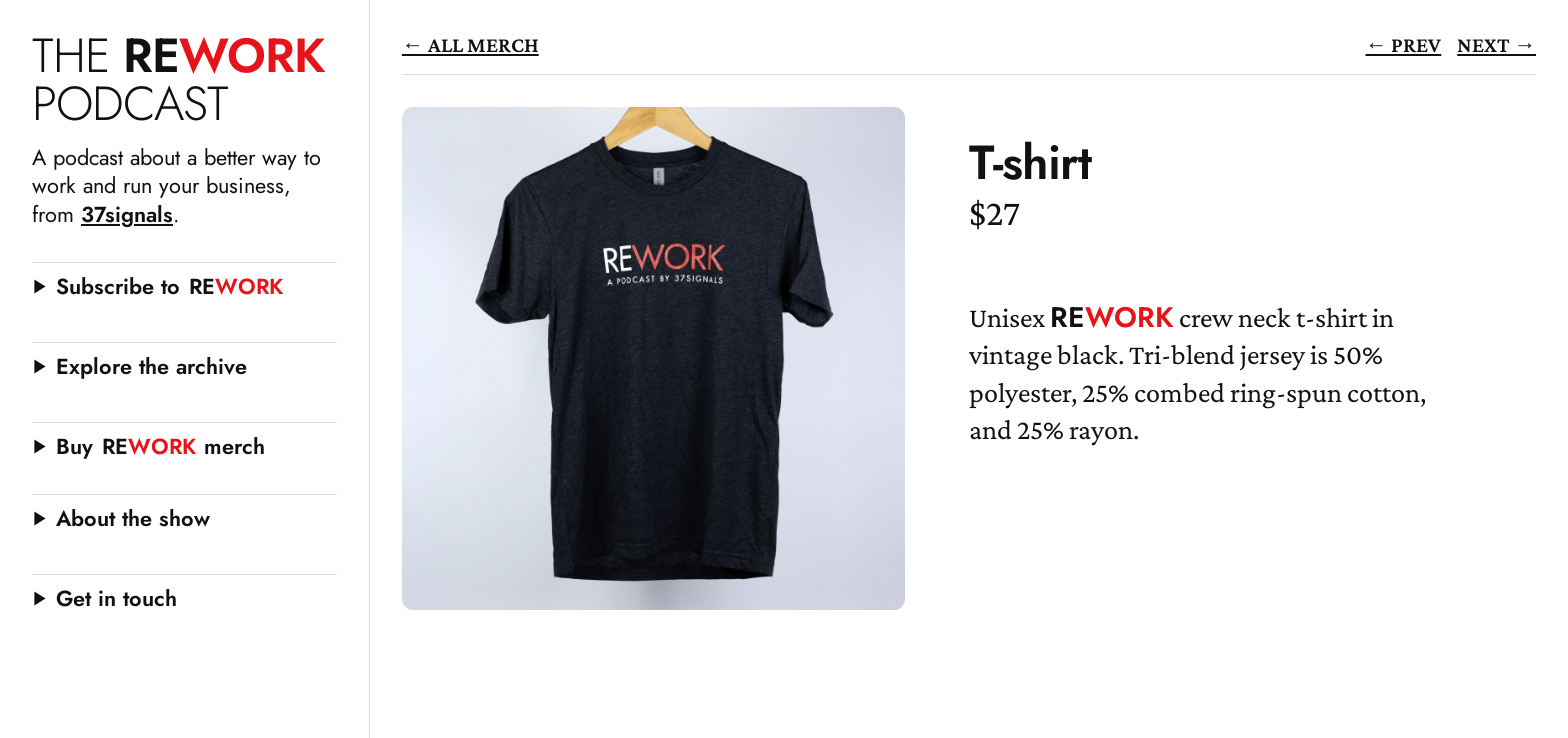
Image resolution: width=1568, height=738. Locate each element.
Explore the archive (151, 366)
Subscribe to (169, 286)
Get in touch (116, 598)
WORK (178, 79)
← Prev (1404, 44)
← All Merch (470, 44)
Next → (1496, 44)
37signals (127, 214)
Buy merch (160, 446)
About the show (133, 518)
